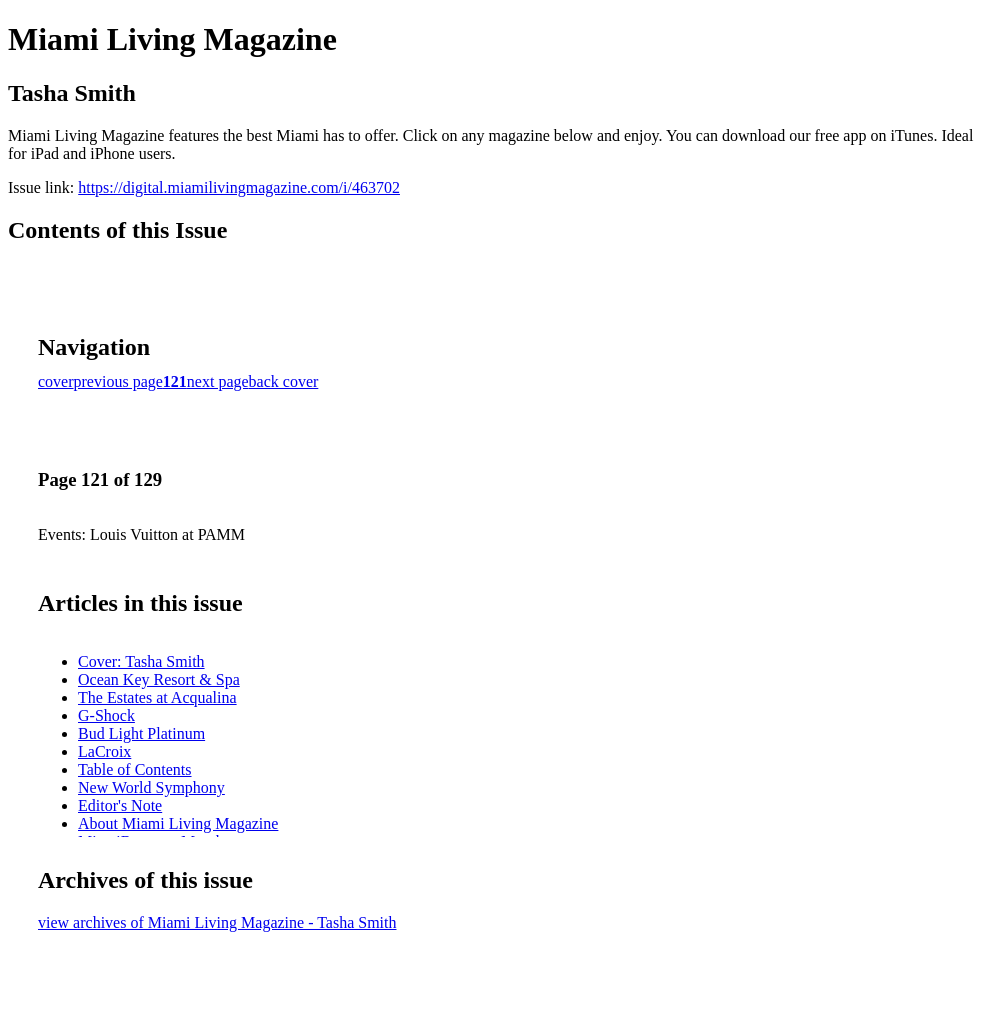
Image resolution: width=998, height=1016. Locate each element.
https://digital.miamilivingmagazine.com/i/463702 (239, 187)
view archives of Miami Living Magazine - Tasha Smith (217, 922)
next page (218, 381)
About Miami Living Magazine (178, 823)
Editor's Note (120, 805)
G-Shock (106, 715)
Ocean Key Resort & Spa (159, 679)
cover (56, 381)
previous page (118, 381)
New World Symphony (151, 787)
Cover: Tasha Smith (141, 661)
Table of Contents (135, 769)
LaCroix (104, 751)
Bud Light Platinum (141, 733)
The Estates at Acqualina (157, 697)
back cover (284, 381)
